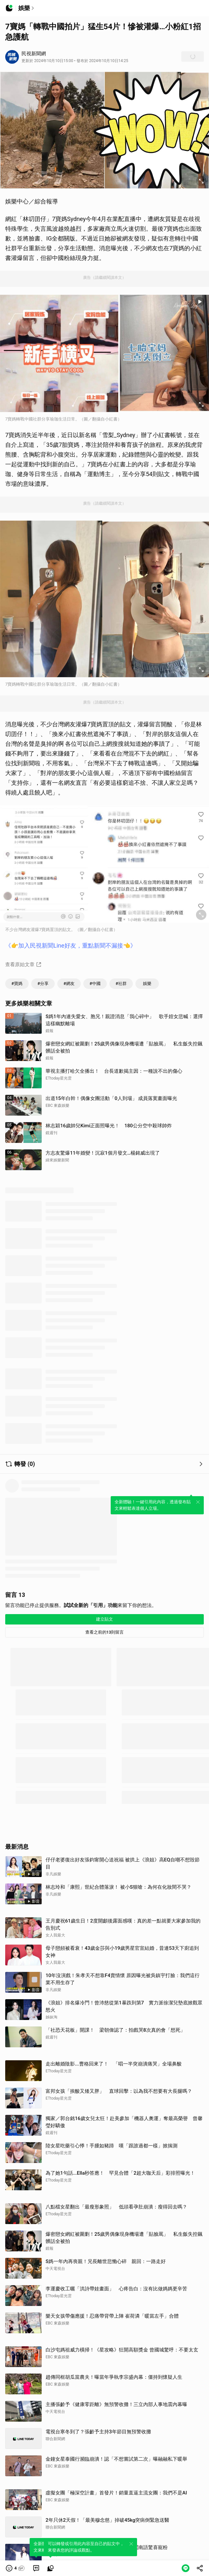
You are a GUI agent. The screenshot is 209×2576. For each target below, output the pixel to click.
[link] (36, 2568)
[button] (15, 2568)
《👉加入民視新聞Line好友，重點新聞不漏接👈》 (70, 945)
